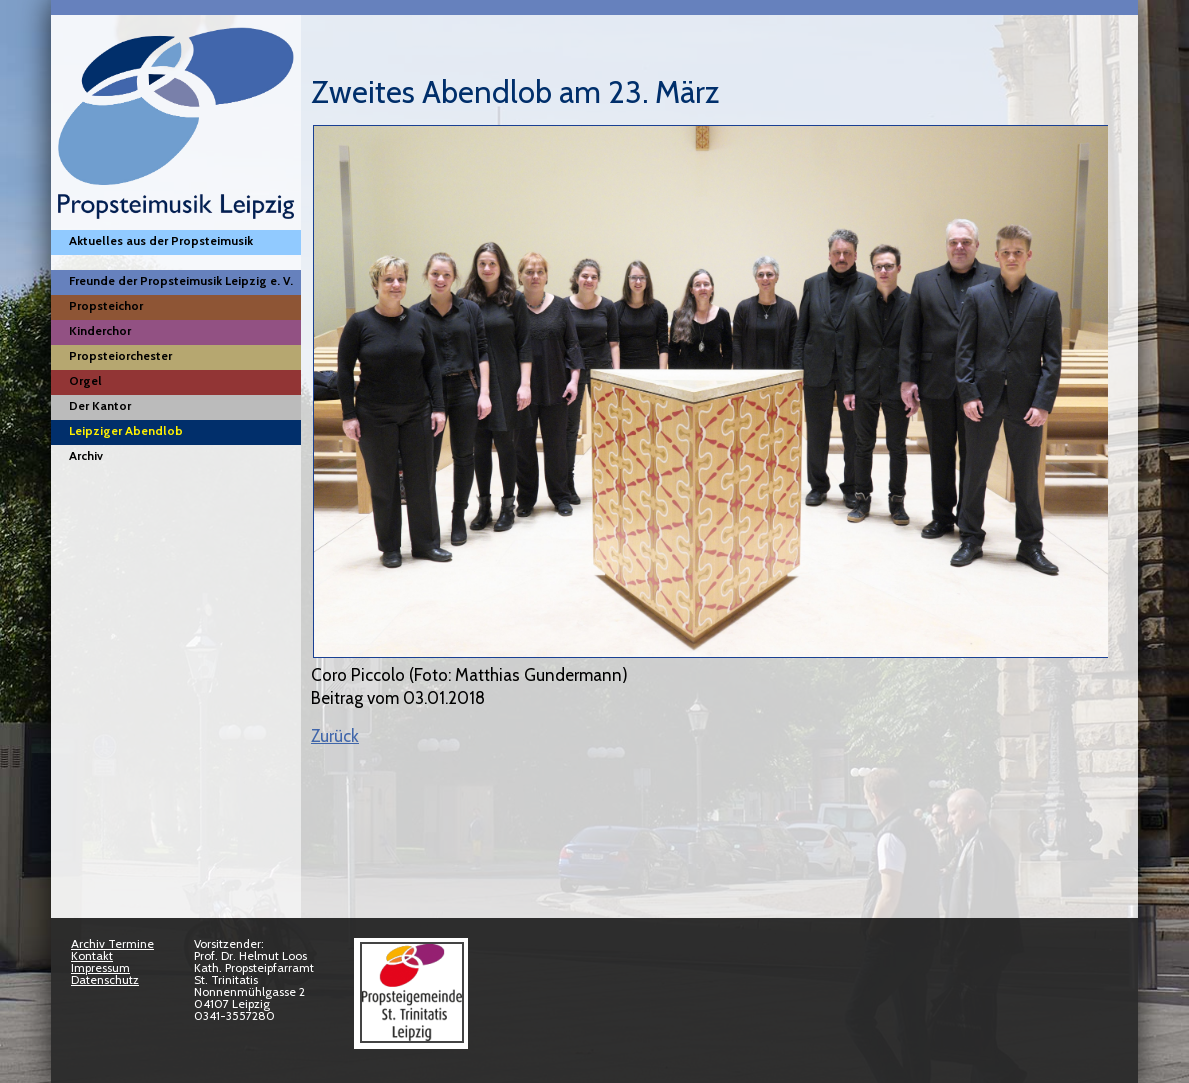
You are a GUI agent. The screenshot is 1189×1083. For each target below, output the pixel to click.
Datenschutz (105, 979)
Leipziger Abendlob (126, 430)
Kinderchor (100, 330)
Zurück (335, 736)
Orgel (85, 380)
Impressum (100, 967)
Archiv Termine (112, 943)
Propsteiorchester (120, 355)
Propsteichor (106, 305)
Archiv (86, 455)
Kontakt (92, 955)
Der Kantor (100, 405)
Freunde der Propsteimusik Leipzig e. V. (181, 280)
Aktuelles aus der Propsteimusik (161, 240)
